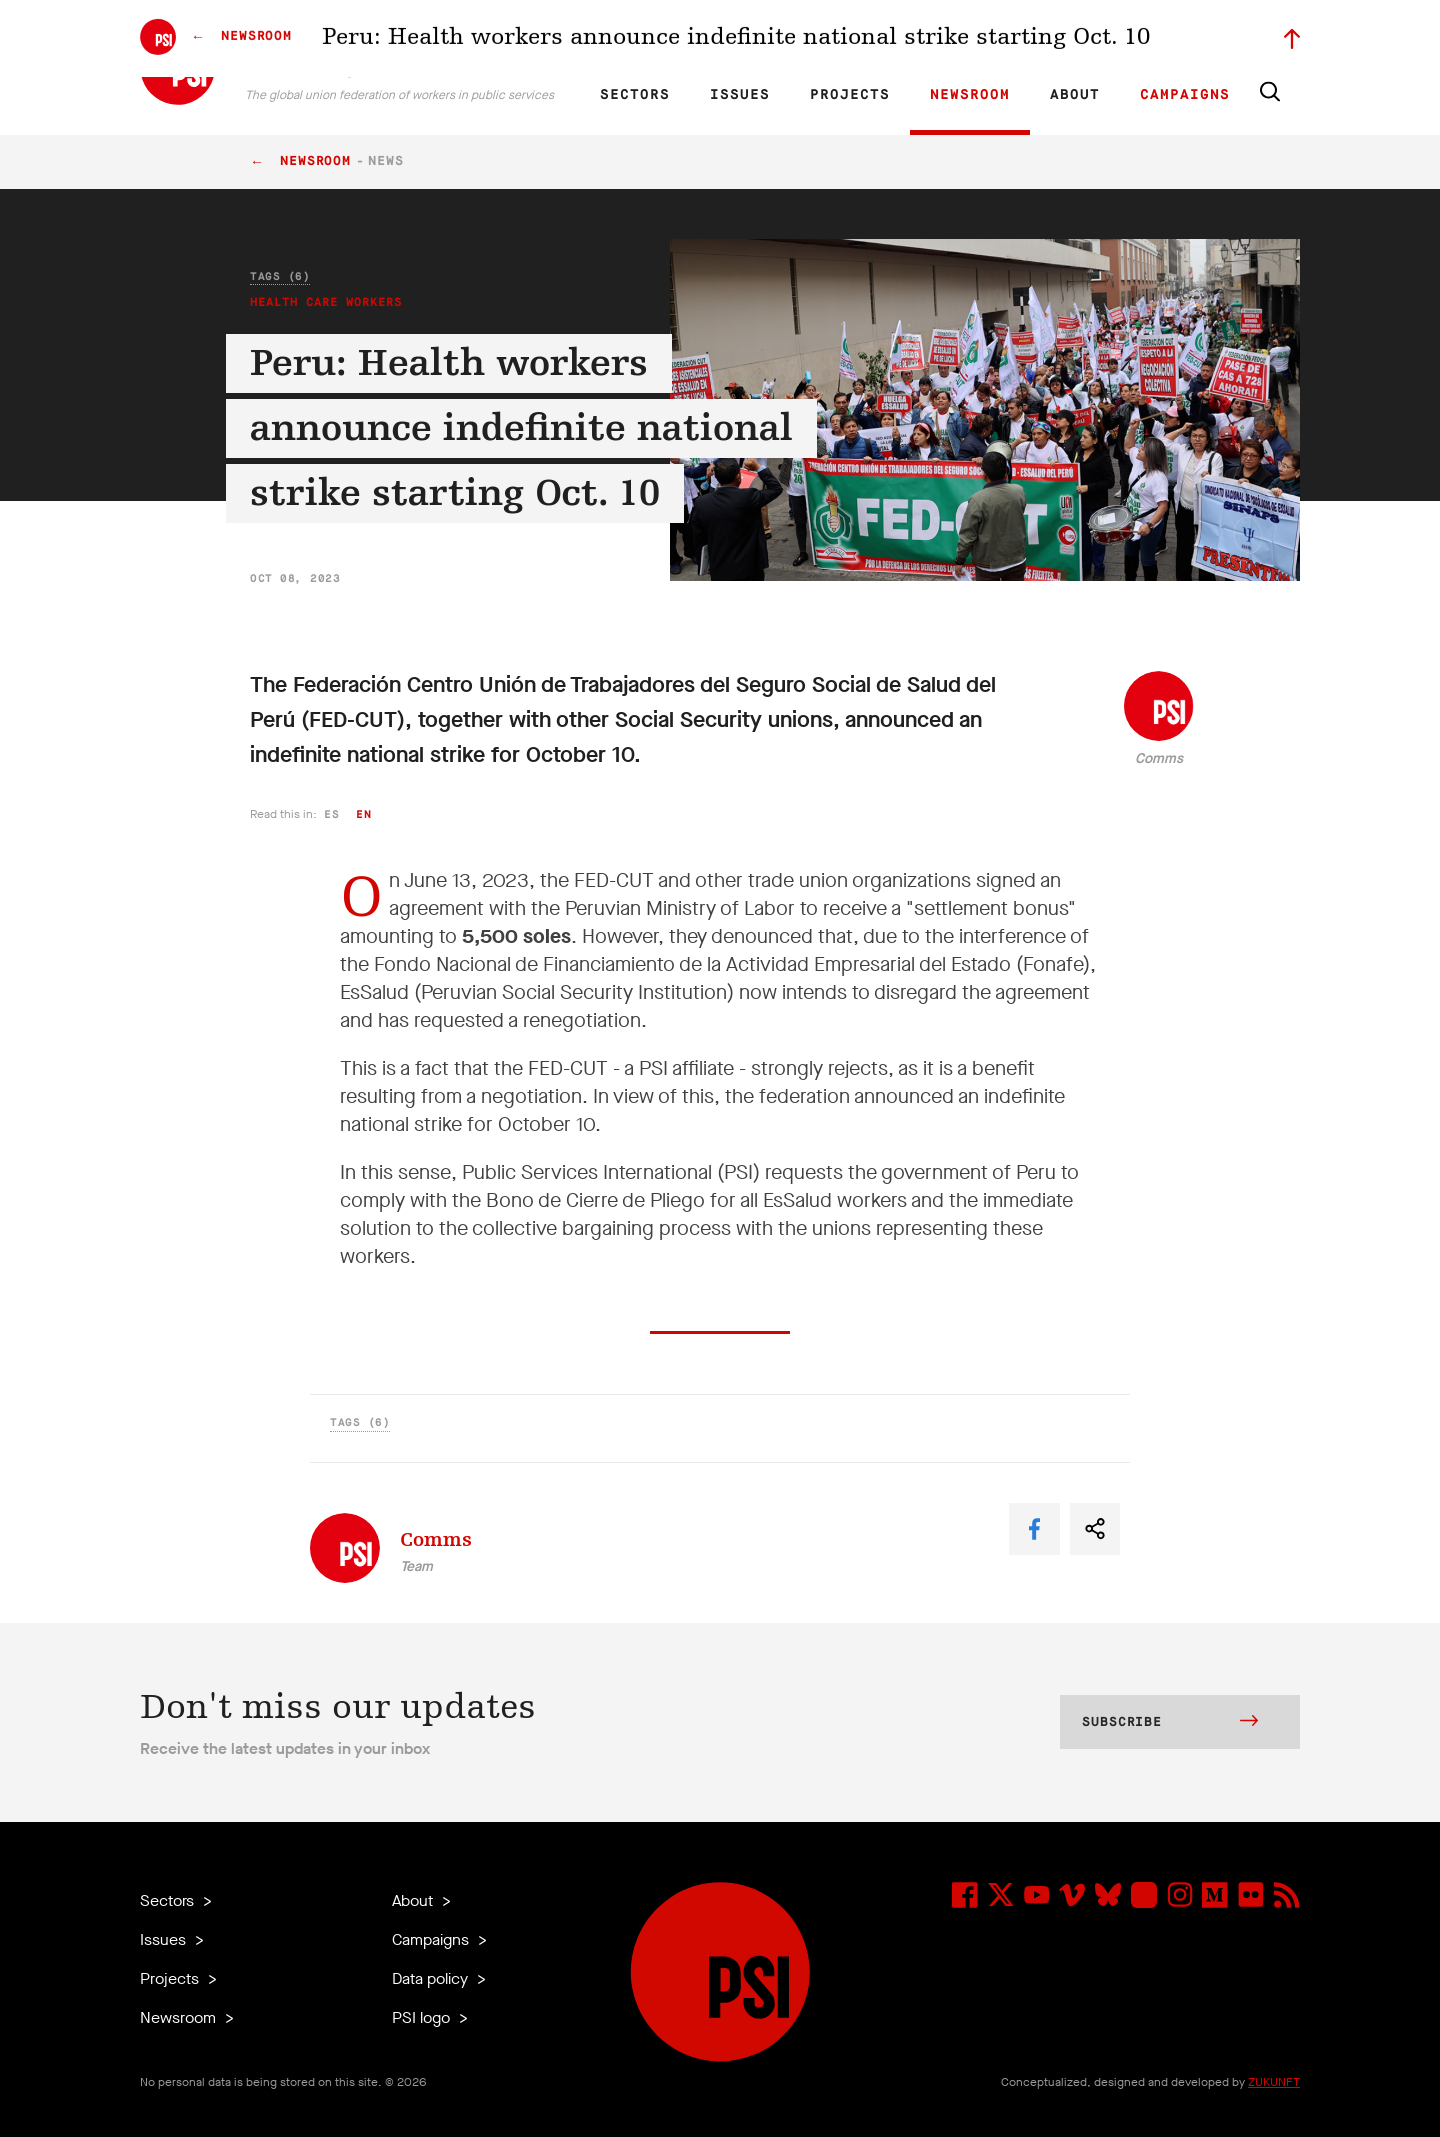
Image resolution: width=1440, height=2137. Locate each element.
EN (623, 36)
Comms (1159, 758)
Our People (917, 36)
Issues (740, 95)
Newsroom (970, 95)
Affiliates (843, 36)
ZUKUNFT (1274, 2082)
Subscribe (1170, 1723)
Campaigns (1185, 95)
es (331, 814)
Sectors (635, 95)
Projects (850, 95)
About (1075, 95)
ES (692, 36)
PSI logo (423, 2017)
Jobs (980, 36)
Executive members (1067, 36)
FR (658, 36)
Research (774, 36)
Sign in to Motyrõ (1188, 36)
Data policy (432, 1978)
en (363, 814)
